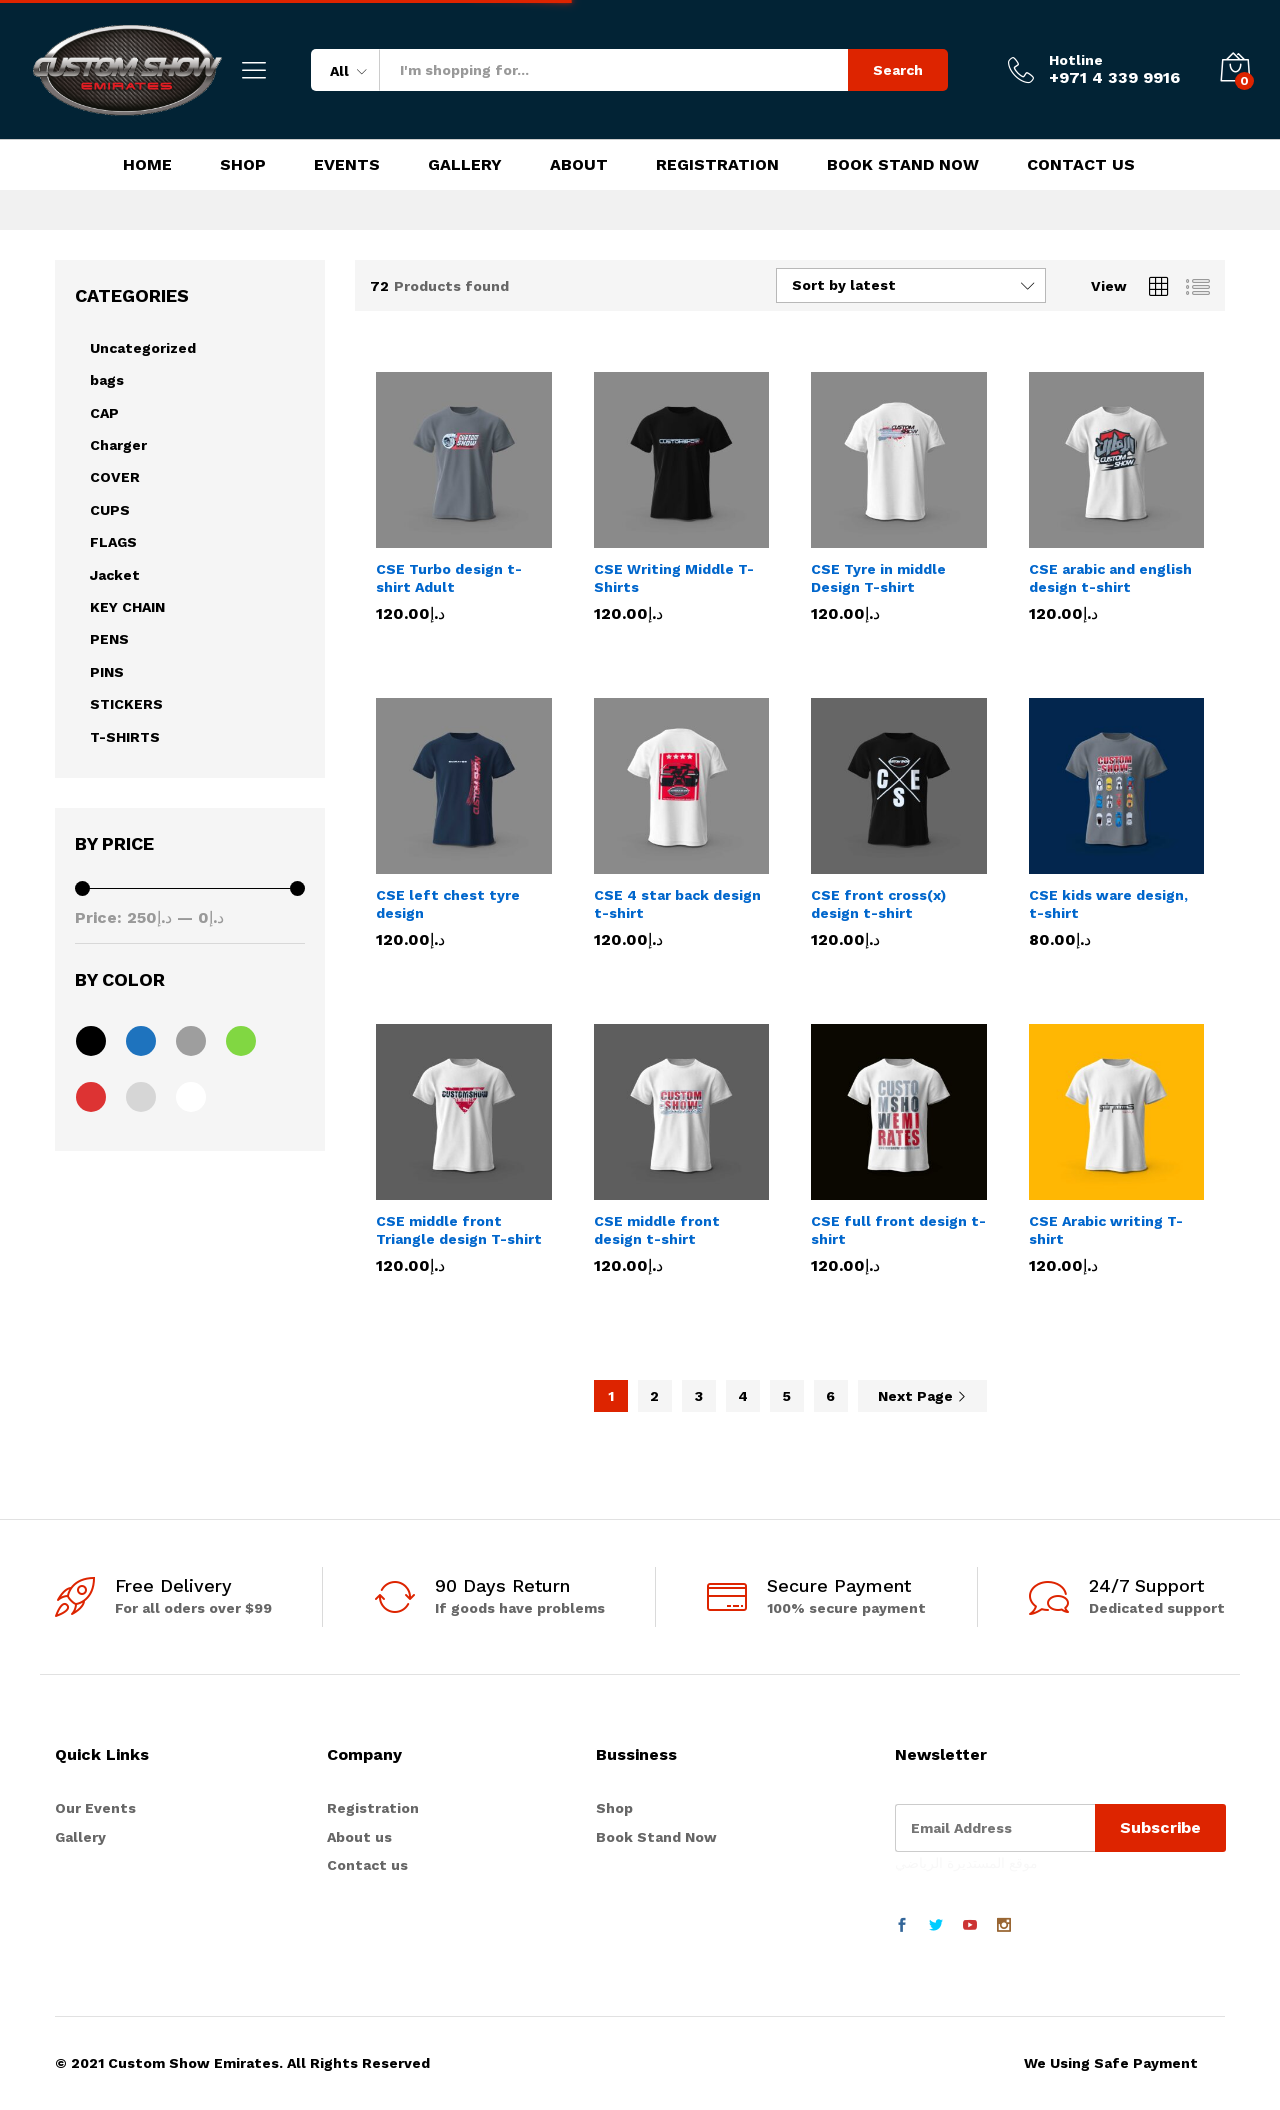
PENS (109, 639)
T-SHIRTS (125, 737)
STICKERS (126, 704)
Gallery (465, 165)
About (579, 165)
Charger (118, 445)
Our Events (95, 1808)
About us (359, 1837)
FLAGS (113, 542)
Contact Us (1081, 165)
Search (898, 70)
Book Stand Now (903, 165)
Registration (717, 165)
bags (107, 380)
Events (347, 165)
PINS (107, 672)
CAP (104, 413)
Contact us (367, 1865)
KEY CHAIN (127, 607)
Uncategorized (143, 348)
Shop (243, 165)
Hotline (1076, 60)
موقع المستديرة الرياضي (966, 1863)
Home (147, 165)
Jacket (115, 575)
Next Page (922, 1396)
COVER (115, 477)
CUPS (110, 510)
